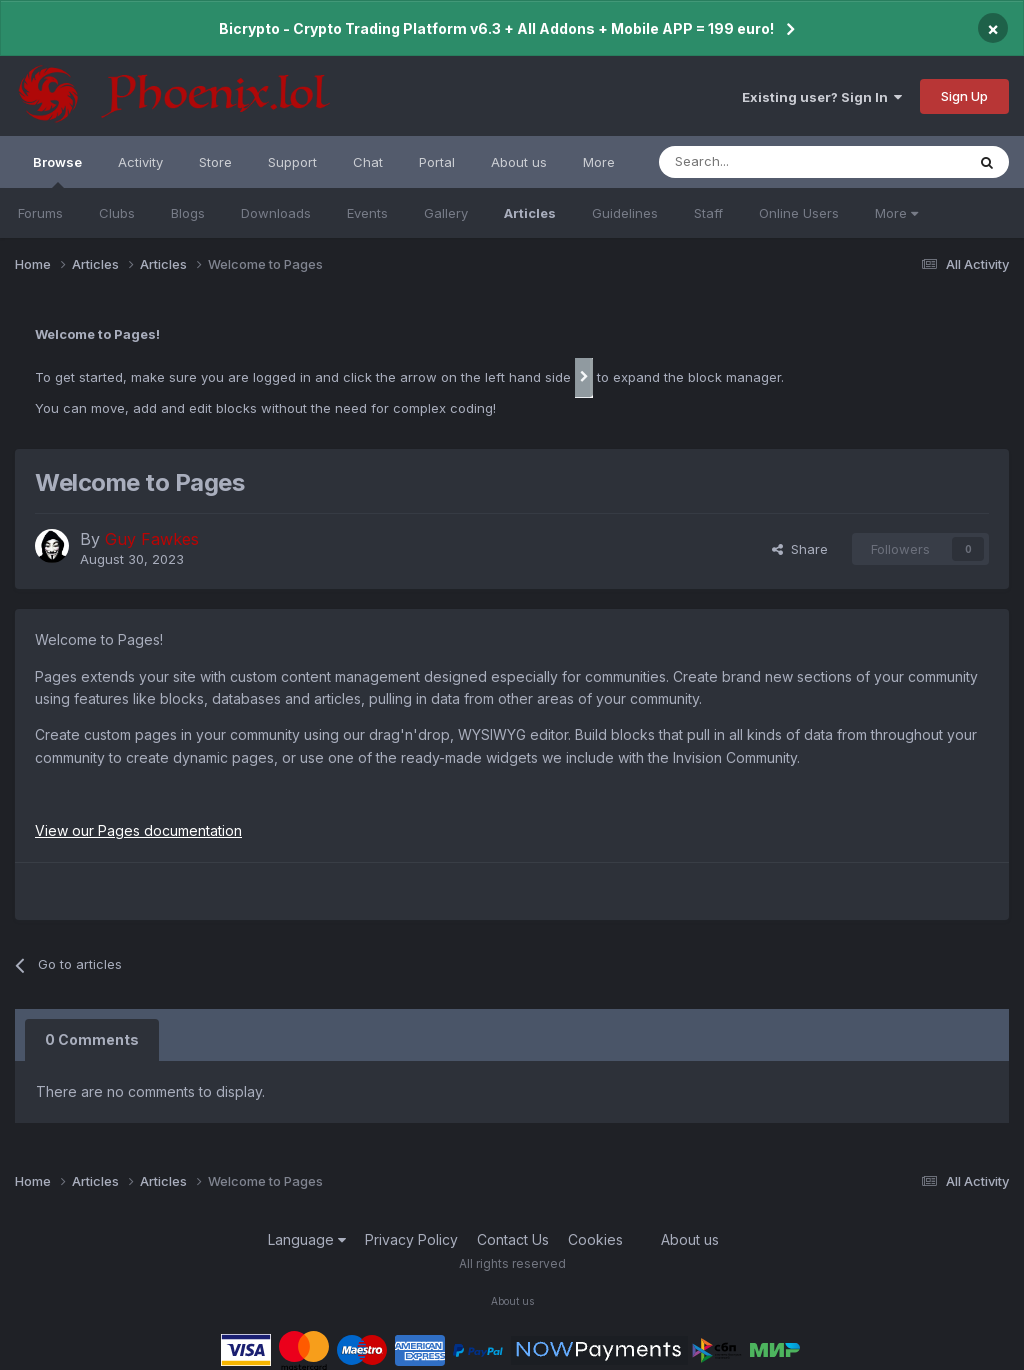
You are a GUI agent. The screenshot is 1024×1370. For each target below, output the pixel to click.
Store (215, 162)
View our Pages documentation (138, 830)
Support (292, 162)
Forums (40, 213)
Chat (368, 162)
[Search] (759, 162)
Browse (57, 171)
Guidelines (625, 213)
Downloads (276, 213)
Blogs (188, 213)
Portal (437, 162)
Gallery (446, 213)
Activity (140, 162)
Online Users (799, 213)
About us (519, 162)
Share (800, 549)
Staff (708, 213)
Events (367, 213)
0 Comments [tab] (92, 1039)
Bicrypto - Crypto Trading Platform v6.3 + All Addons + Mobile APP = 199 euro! (496, 28)
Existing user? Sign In (822, 97)
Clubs (117, 213)
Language (307, 1239)
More (896, 213)
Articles (530, 213)
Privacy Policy (411, 1239)
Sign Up (964, 96)
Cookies (595, 1239)
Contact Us (513, 1239)
